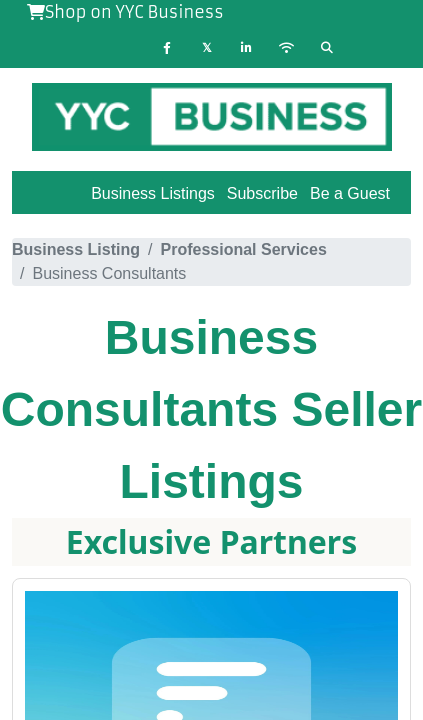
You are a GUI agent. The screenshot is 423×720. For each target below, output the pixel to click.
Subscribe (262, 193)
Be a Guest (350, 193)
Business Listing (76, 249)
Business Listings (153, 193)
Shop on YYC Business (125, 12)
